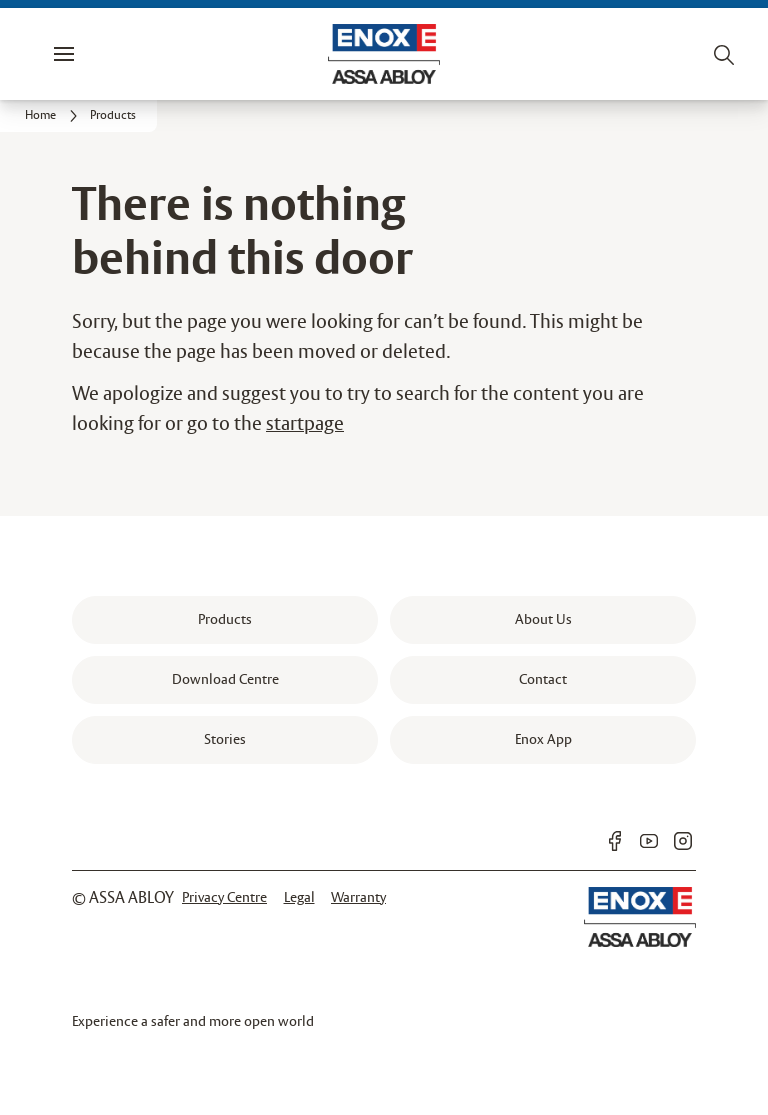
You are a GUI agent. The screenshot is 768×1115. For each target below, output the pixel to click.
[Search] (725, 54)
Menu (97, 54)
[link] (54, 116)
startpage (305, 424)
